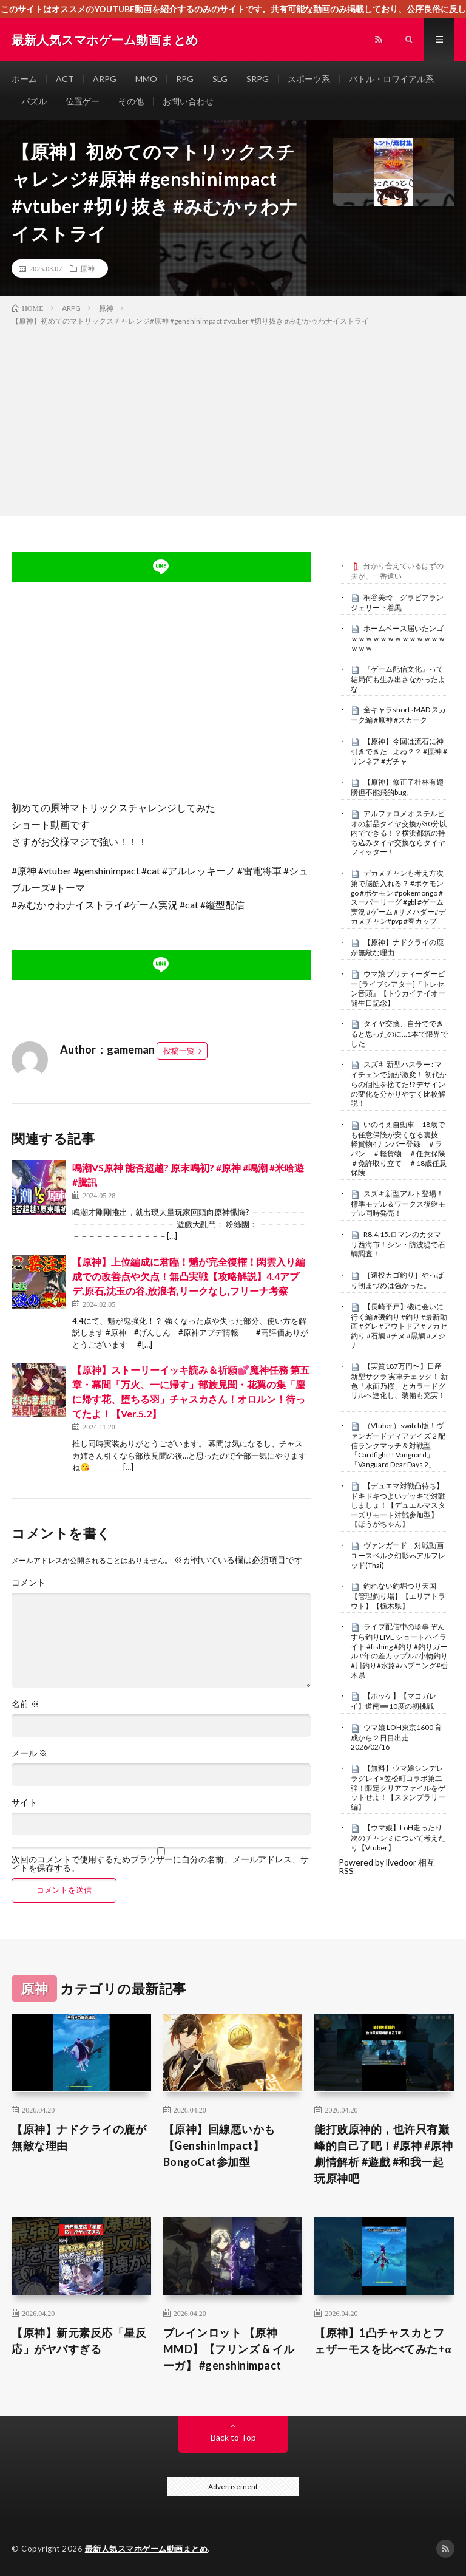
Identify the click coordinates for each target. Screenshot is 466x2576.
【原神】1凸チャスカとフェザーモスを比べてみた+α (382, 2341)
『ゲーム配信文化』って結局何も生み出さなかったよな (398, 678)
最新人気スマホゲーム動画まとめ (146, 2549)
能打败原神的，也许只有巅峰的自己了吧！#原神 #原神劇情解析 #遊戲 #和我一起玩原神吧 (383, 2153)
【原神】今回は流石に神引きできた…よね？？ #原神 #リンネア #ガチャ (399, 751)
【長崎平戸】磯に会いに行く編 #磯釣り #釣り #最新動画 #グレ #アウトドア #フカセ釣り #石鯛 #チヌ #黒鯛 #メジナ (399, 1326)
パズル (34, 101)
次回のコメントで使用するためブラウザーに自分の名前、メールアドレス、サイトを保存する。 (160, 1863)
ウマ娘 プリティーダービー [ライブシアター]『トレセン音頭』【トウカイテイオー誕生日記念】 (398, 988)
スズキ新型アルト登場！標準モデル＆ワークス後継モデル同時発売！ (398, 1203)
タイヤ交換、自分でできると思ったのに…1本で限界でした (399, 1033)
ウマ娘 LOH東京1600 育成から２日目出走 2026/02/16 (396, 1737)
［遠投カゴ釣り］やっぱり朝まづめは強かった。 (397, 1280)
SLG (220, 78)
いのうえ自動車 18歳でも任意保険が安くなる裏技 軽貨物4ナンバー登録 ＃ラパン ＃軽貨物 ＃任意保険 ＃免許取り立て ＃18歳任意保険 (402, 1148)
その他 (131, 101)
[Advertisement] (233, 418)
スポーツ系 (309, 78)
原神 (87, 268)
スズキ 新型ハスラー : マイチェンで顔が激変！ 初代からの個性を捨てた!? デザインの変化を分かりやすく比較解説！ (399, 1084)
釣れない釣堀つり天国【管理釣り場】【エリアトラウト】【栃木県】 (398, 1595)
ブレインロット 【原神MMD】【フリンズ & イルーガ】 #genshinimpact (229, 2349)
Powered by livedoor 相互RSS (387, 1866)
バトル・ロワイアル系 (391, 78)
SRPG (257, 78)
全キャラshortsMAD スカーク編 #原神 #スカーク (398, 714)
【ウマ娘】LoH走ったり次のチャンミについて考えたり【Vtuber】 (398, 1837)
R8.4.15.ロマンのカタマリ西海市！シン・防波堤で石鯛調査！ (398, 1244)
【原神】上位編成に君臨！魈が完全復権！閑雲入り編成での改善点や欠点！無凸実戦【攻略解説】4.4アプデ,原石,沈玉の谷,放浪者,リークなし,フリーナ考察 (188, 1276)
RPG (185, 78)
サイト (24, 1802)
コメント (29, 1582)
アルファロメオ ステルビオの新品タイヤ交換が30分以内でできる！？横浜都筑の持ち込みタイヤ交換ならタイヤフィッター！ (399, 833)
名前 (25, 1704)
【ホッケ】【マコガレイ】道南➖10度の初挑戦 (393, 1701)
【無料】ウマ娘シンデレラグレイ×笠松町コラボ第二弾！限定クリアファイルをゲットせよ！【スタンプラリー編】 (398, 1787)
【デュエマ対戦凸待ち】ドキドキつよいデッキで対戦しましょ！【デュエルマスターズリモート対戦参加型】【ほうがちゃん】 (398, 1505)
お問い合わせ (188, 101)
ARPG (104, 78)
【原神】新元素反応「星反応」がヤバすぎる (79, 2341)
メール (29, 1753)
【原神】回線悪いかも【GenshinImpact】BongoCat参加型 (219, 2145)
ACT (65, 78)
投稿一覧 (179, 1050)
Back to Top (233, 2437)
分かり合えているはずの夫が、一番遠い (397, 571)
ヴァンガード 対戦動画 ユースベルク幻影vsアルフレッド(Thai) (401, 1555)
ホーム (24, 78)
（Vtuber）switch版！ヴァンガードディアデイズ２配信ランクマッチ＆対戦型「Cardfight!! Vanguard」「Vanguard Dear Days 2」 (398, 1445)
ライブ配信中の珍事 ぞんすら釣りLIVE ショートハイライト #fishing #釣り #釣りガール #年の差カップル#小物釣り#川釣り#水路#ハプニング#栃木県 (399, 1650)
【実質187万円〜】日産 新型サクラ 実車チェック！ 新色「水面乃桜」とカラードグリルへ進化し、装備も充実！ (399, 1380)
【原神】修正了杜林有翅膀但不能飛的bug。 (397, 787)
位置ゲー (83, 101)
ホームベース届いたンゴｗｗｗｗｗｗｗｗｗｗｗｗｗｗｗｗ (398, 638)
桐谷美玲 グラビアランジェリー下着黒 (397, 602)
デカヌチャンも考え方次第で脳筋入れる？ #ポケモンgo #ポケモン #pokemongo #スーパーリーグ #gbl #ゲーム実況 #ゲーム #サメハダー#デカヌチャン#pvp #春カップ (398, 896)
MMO (146, 78)
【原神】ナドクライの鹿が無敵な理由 (79, 2137)
